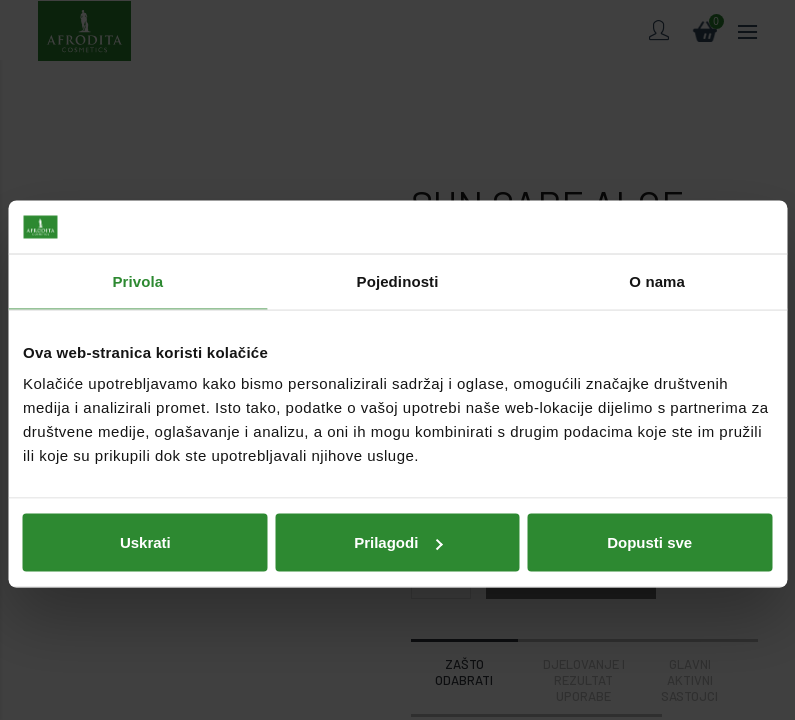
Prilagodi (398, 507)
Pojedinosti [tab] (398, 246)
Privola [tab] (137, 246)
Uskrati (145, 507)
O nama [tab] (657, 246)
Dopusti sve (649, 507)
